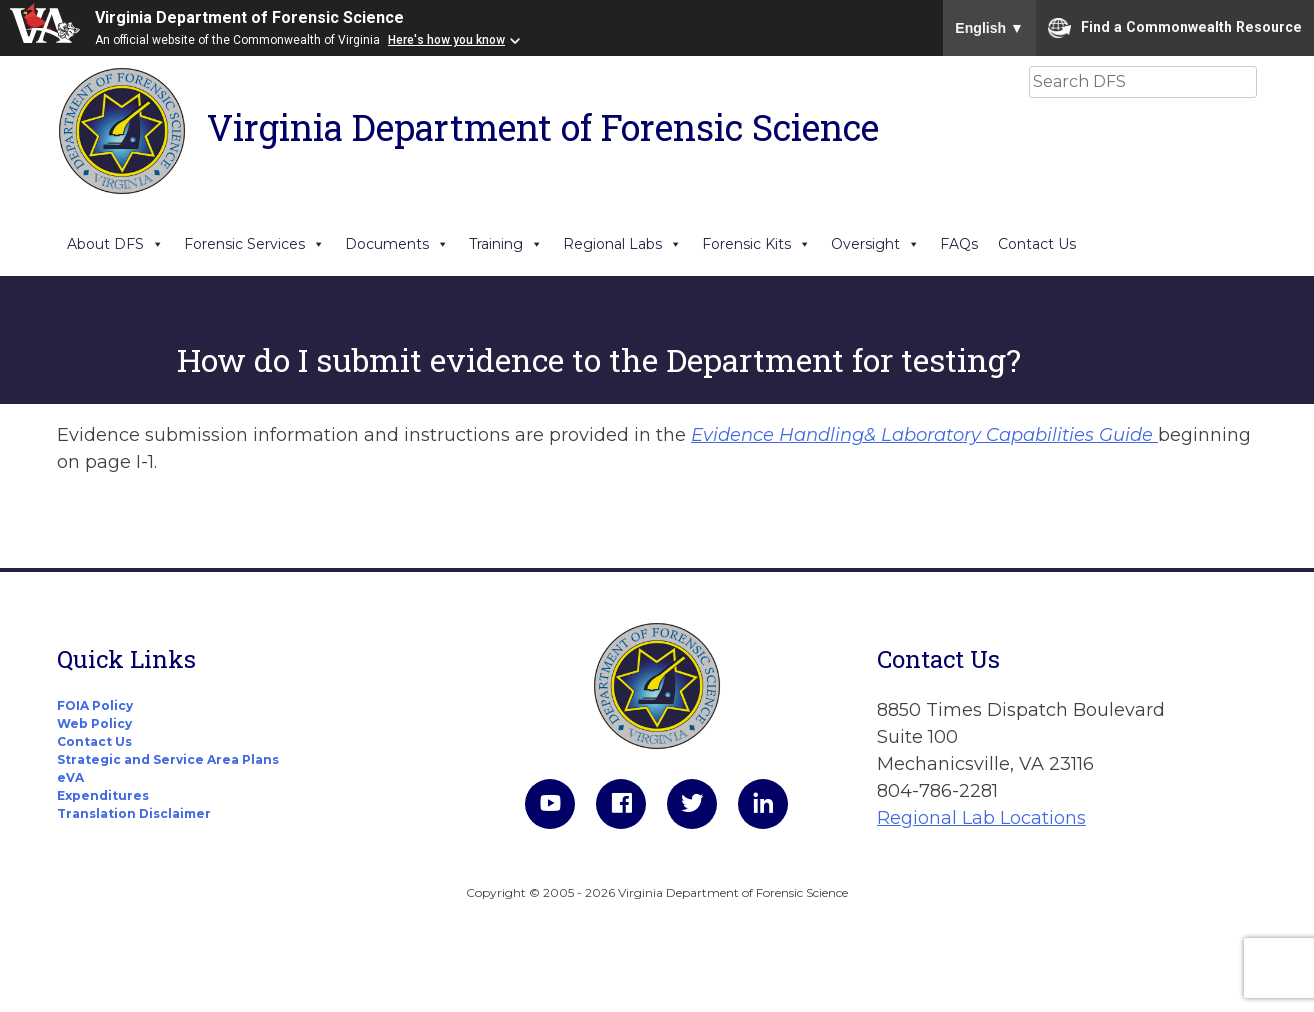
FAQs (959, 244)
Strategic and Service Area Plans (168, 759)
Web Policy (94, 723)
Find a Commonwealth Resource (1175, 28)
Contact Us (1037, 244)
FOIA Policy (95, 705)
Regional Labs (622, 244)
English (989, 28)
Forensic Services (254, 244)
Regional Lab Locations (981, 818)
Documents (397, 244)
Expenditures (103, 795)
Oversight (875, 244)
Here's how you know (446, 40)
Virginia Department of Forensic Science (249, 17)
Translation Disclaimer (134, 813)
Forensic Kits (756, 244)
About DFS (115, 244)
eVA (70, 777)
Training (506, 244)
